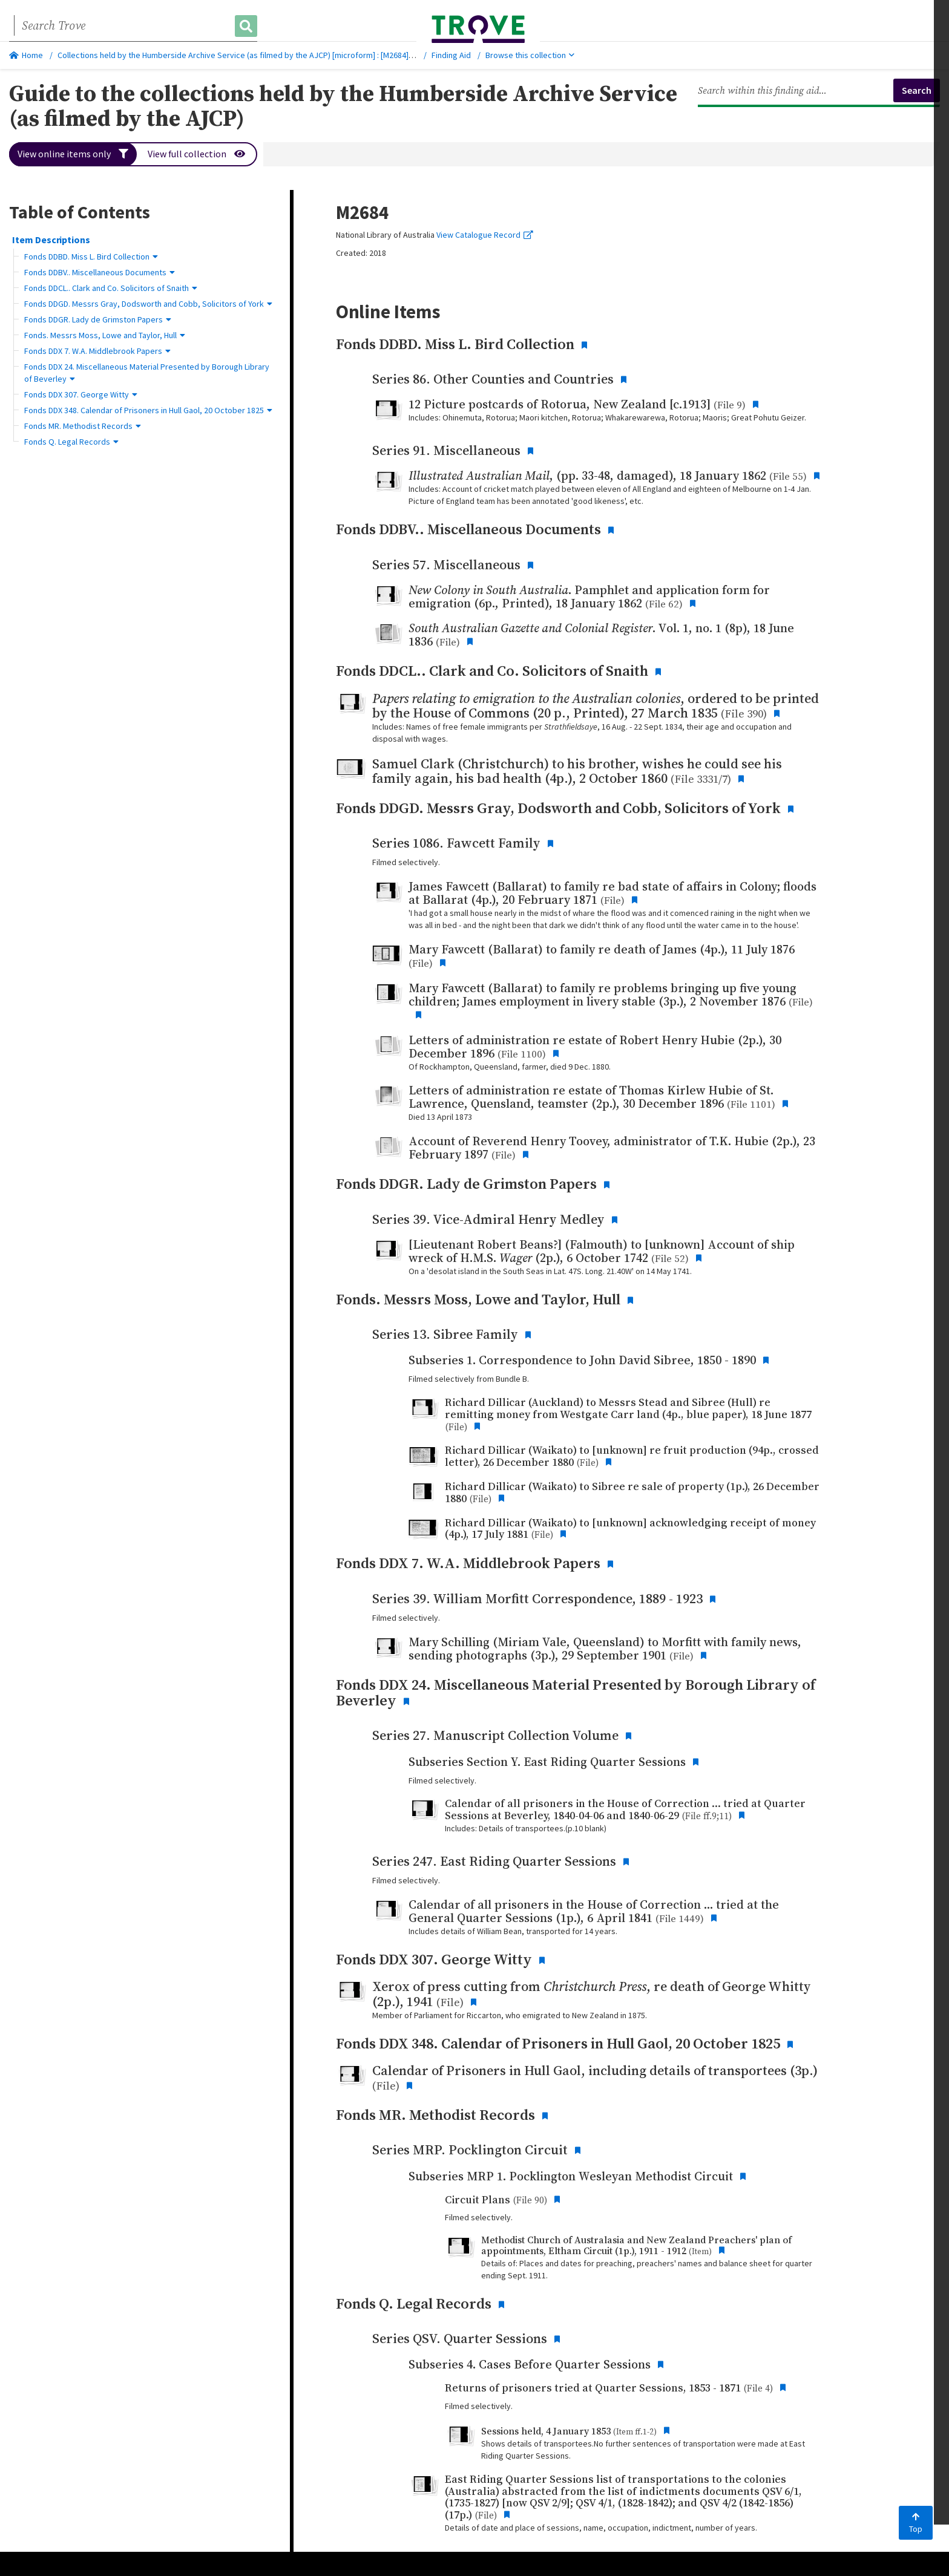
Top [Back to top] (915, 2523)
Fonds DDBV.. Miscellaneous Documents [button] (99, 272)
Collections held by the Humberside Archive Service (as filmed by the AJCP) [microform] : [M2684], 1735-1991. (254, 55)
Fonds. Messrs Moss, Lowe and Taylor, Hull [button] (104, 335)
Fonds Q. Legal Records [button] (71, 441)
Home (26, 55)
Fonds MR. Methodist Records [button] (82, 425)
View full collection (197, 154)
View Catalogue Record (484, 234)
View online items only (73, 154)
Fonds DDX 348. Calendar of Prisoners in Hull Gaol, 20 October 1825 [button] (148, 410)
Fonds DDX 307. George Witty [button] (80, 394)
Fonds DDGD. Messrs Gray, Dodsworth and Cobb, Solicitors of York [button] (148, 303)
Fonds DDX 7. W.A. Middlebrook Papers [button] (97, 350)
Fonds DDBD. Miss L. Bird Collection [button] (91, 256)
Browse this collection (529, 55)
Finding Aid (451, 55)
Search (916, 90)
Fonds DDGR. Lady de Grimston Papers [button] (97, 319)
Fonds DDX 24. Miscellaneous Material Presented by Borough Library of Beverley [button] (146, 372)
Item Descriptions (51, 240)
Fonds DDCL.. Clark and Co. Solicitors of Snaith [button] (110, 288)
